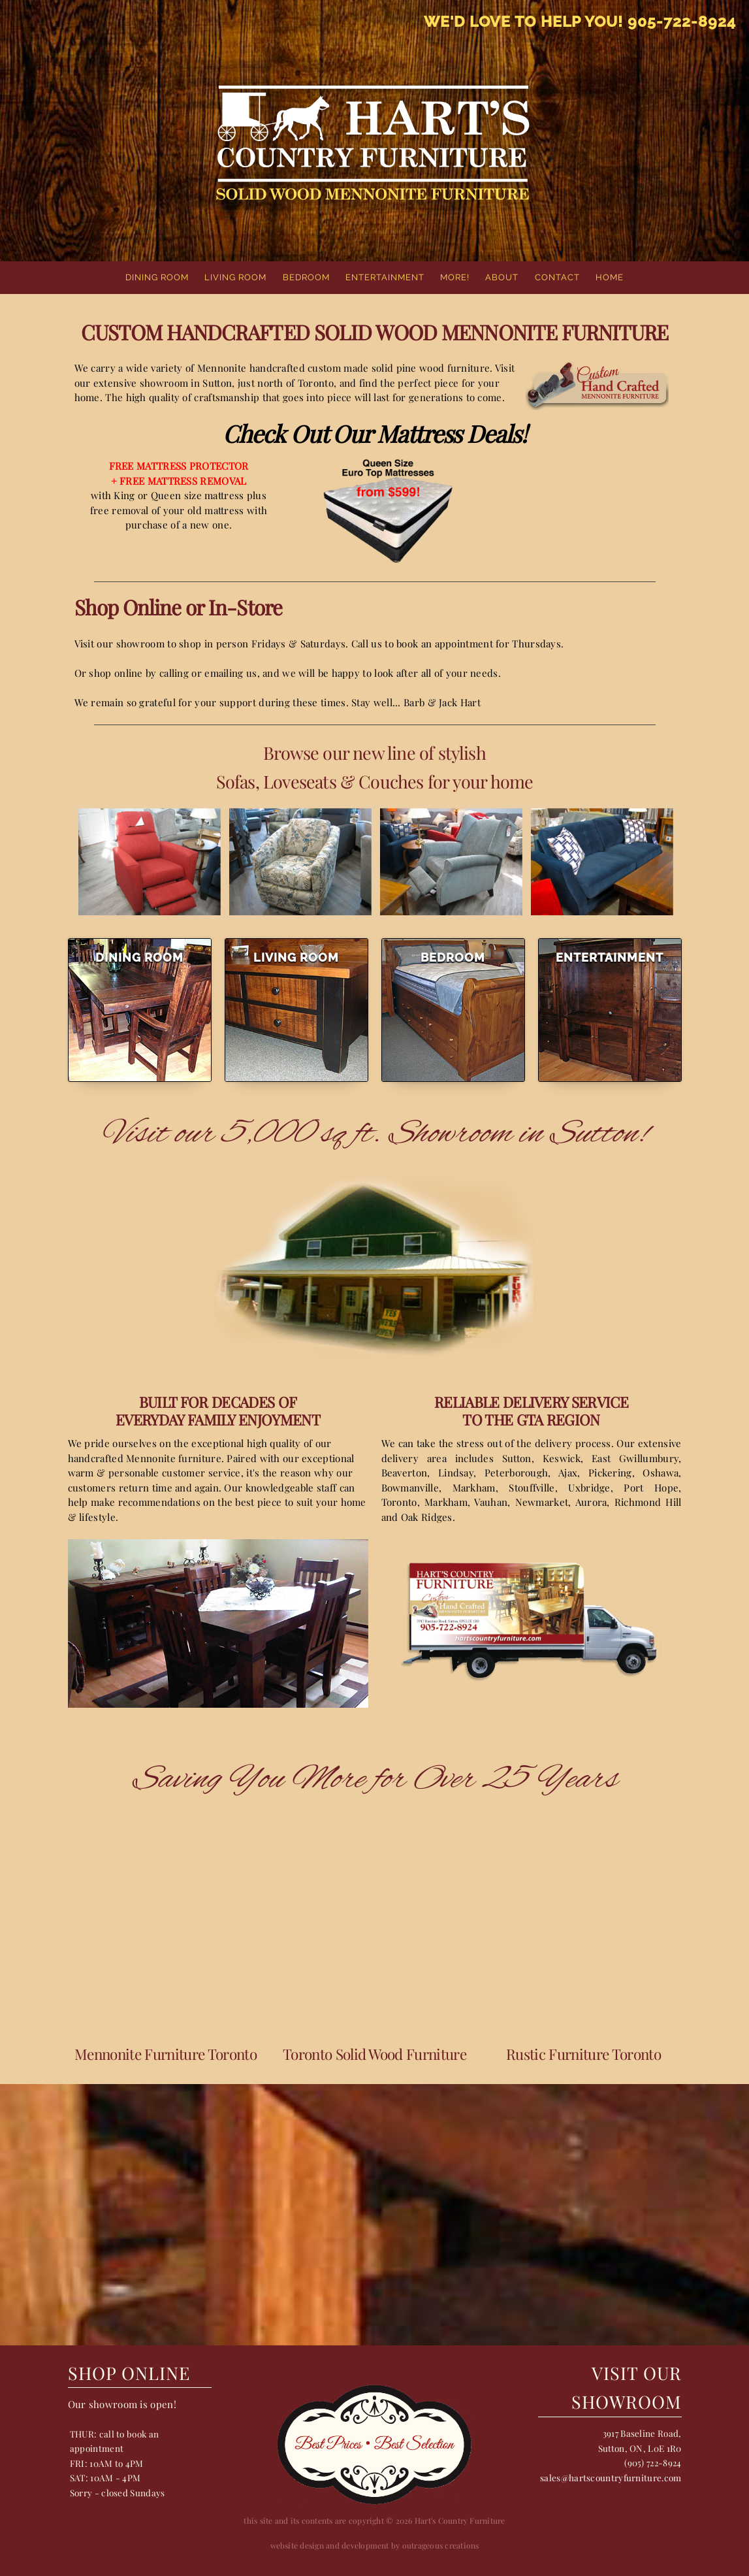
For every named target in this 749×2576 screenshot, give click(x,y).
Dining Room (157, 277)
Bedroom (306, 277)
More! (455, 277)
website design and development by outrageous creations (374, 2545)
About (501, 277)
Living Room (235, 277)
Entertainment (384, 277)
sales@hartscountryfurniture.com (610, 2477)
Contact (557, 277)
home (610, 277)
